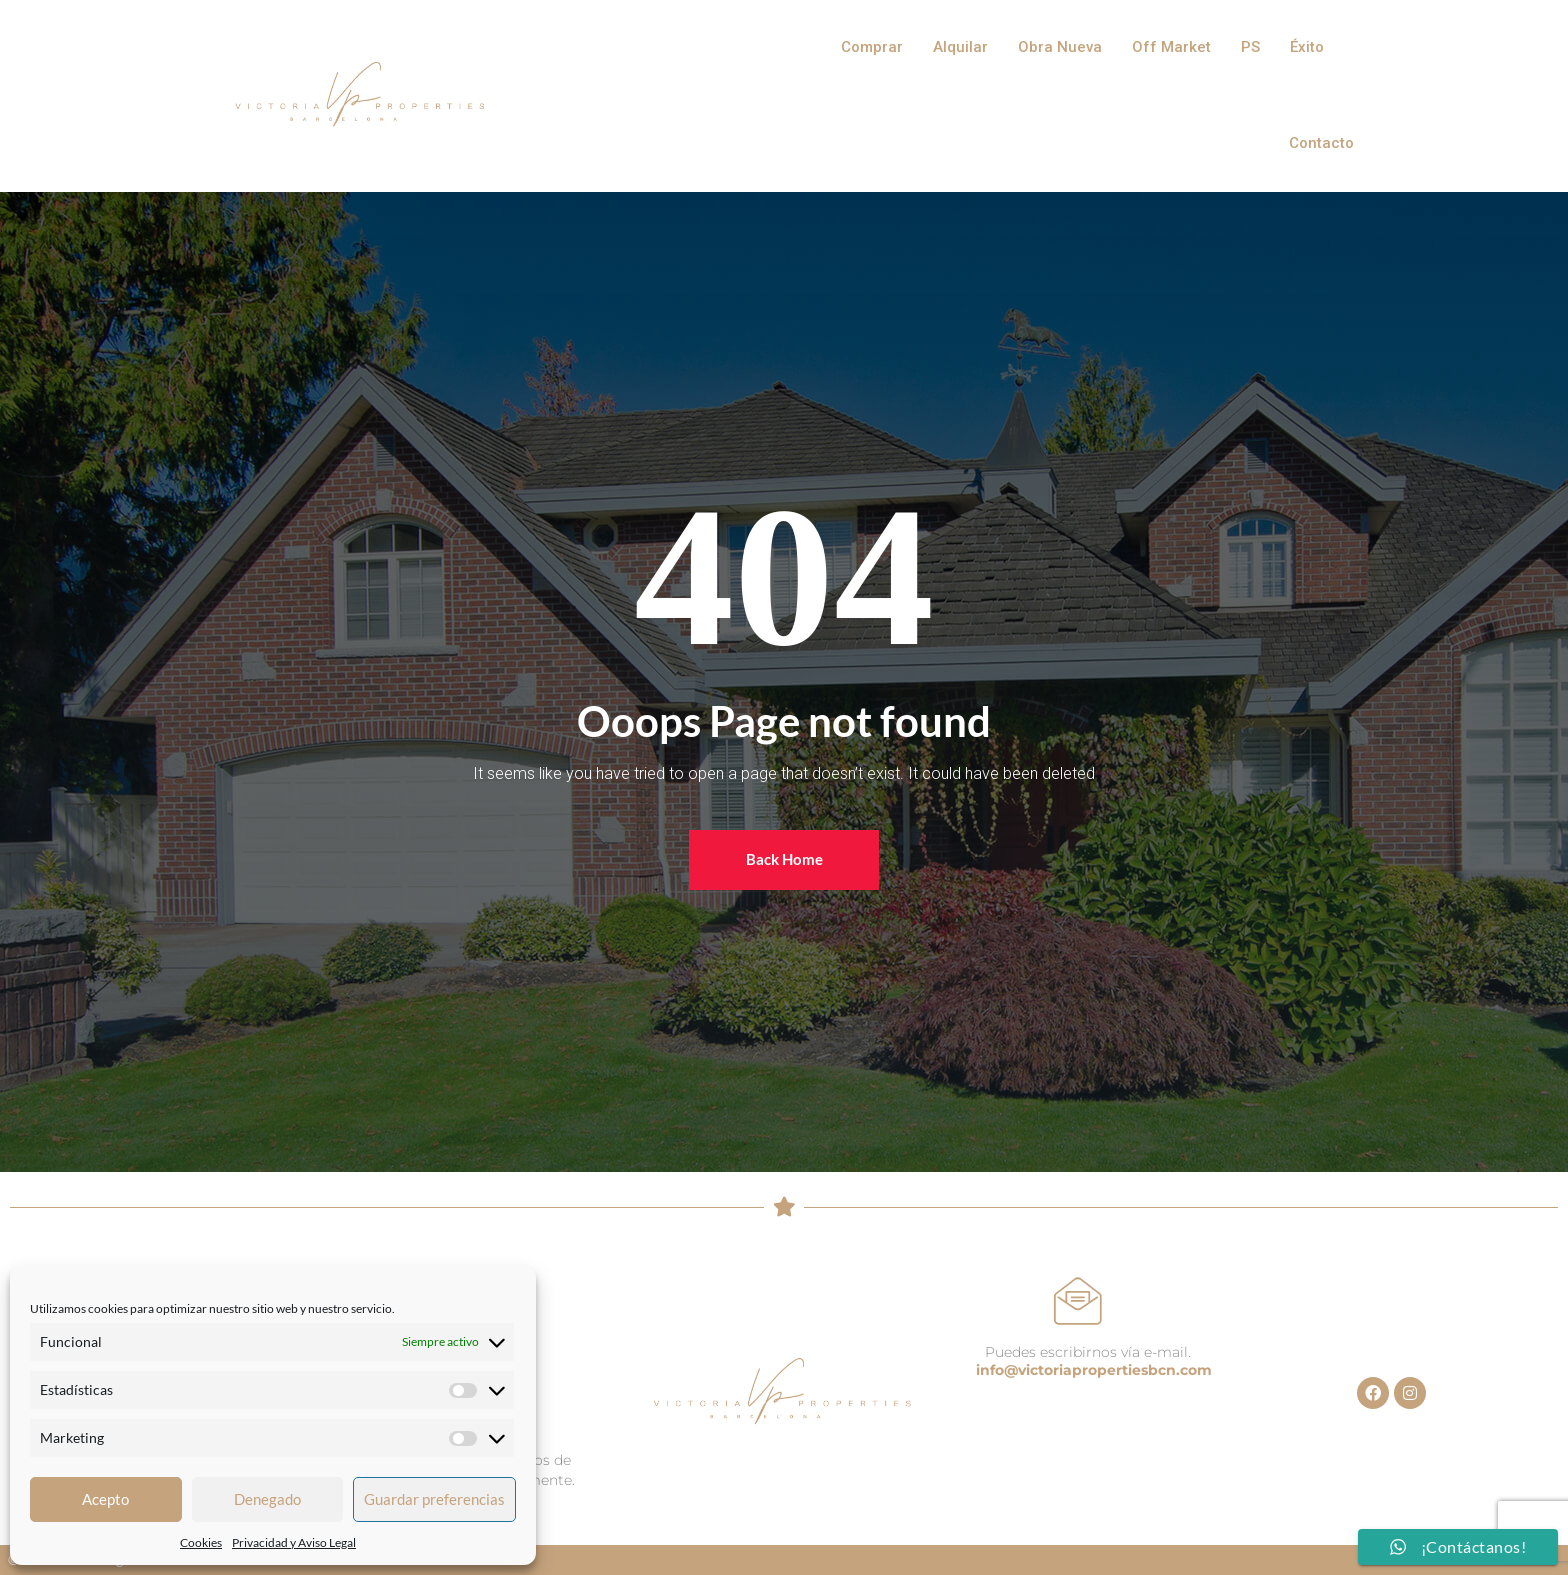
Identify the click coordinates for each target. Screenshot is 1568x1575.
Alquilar (960, 47)
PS (1250, 47)
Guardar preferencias (434, 1499)
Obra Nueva (1060, 47)
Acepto (105, 1499)
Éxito (1307, 47)
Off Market (1171, 47)
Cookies (201, 1542)
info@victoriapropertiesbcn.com (1094, 1370)
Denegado (267, 1499)
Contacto (1321, 143)
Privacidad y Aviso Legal (294, 1542)
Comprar (872, 47)
